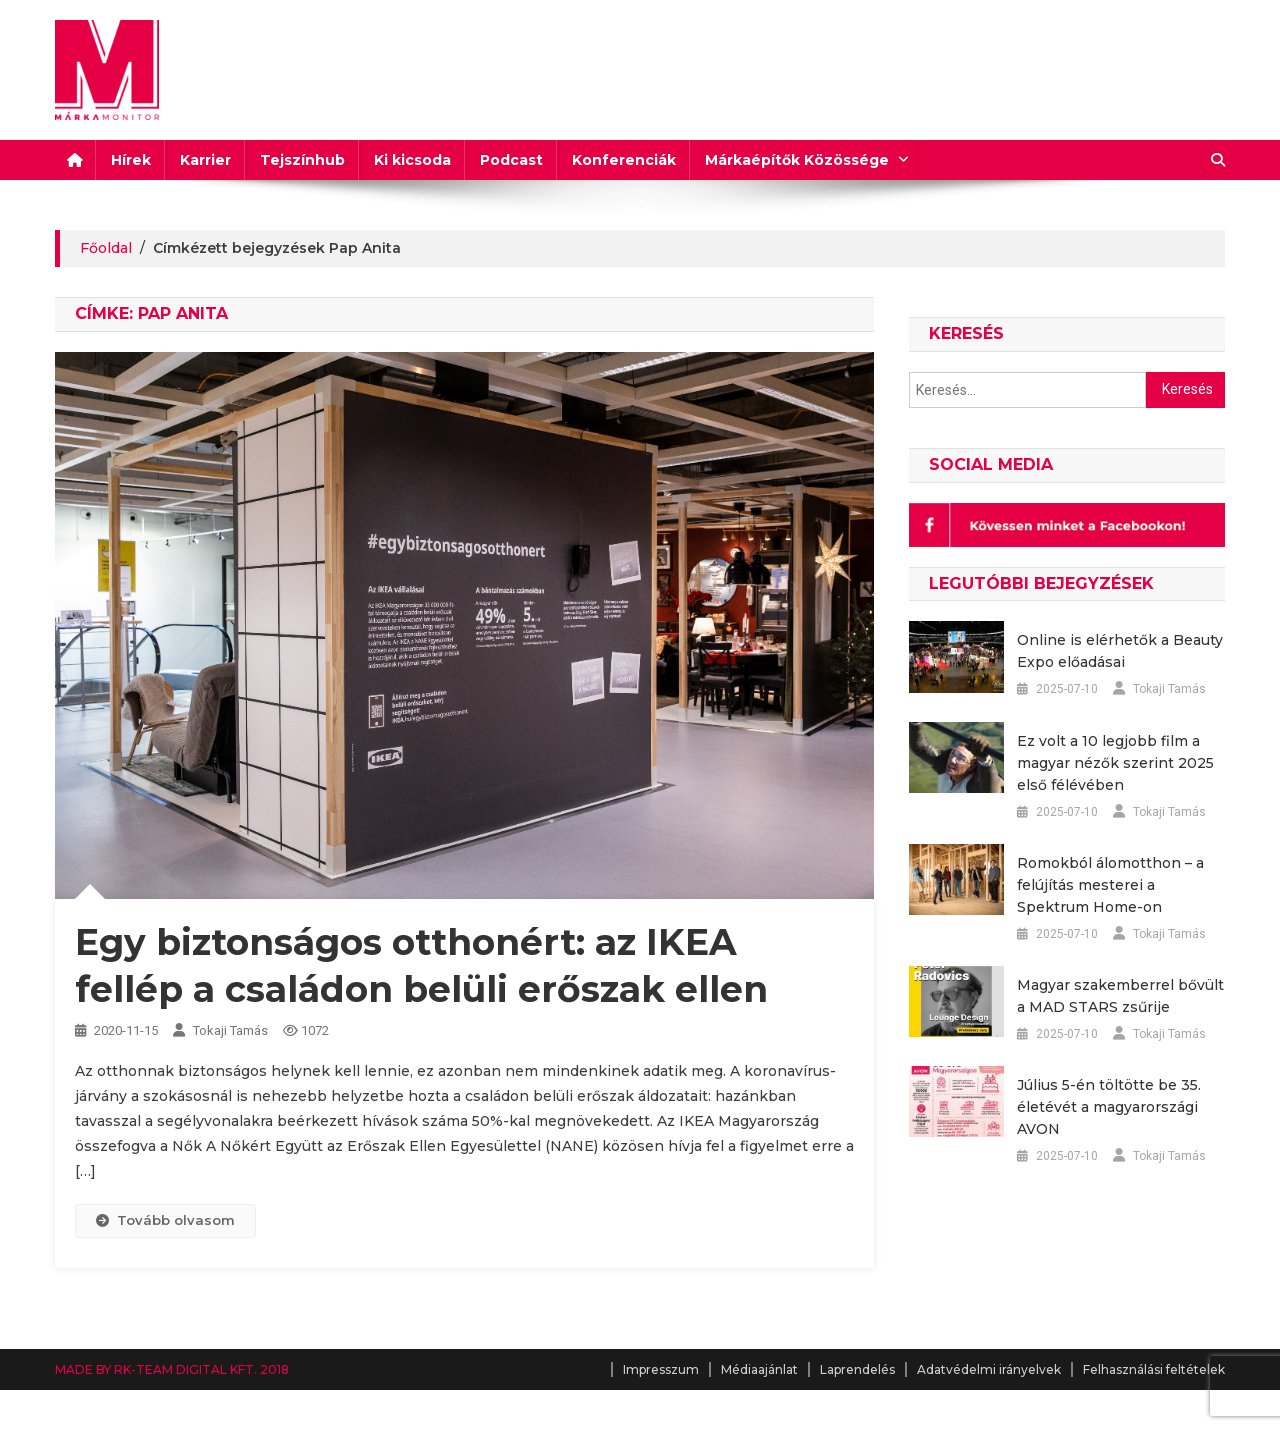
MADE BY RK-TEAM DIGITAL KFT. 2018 (172, 1369)
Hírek (131, 160)
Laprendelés (857, 1369)
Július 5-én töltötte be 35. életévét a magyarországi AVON (1109, 1107)
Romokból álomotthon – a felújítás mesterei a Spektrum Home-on (1110, 885)
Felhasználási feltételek (1154, 1369)
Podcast (511, 160)
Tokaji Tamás (230, 1030)
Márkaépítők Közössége (797, 160)
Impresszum (661, 1369)
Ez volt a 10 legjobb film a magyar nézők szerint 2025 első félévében (1115, 763)
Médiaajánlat (759, 1369)
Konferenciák (624, 160)
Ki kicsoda (412, 160)
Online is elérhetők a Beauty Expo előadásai (1120, 651)
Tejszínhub (302, 160)
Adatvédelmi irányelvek (989, 1369)
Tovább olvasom (165, 1220)
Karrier (205, 160)
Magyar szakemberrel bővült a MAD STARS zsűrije (1120, 996)
